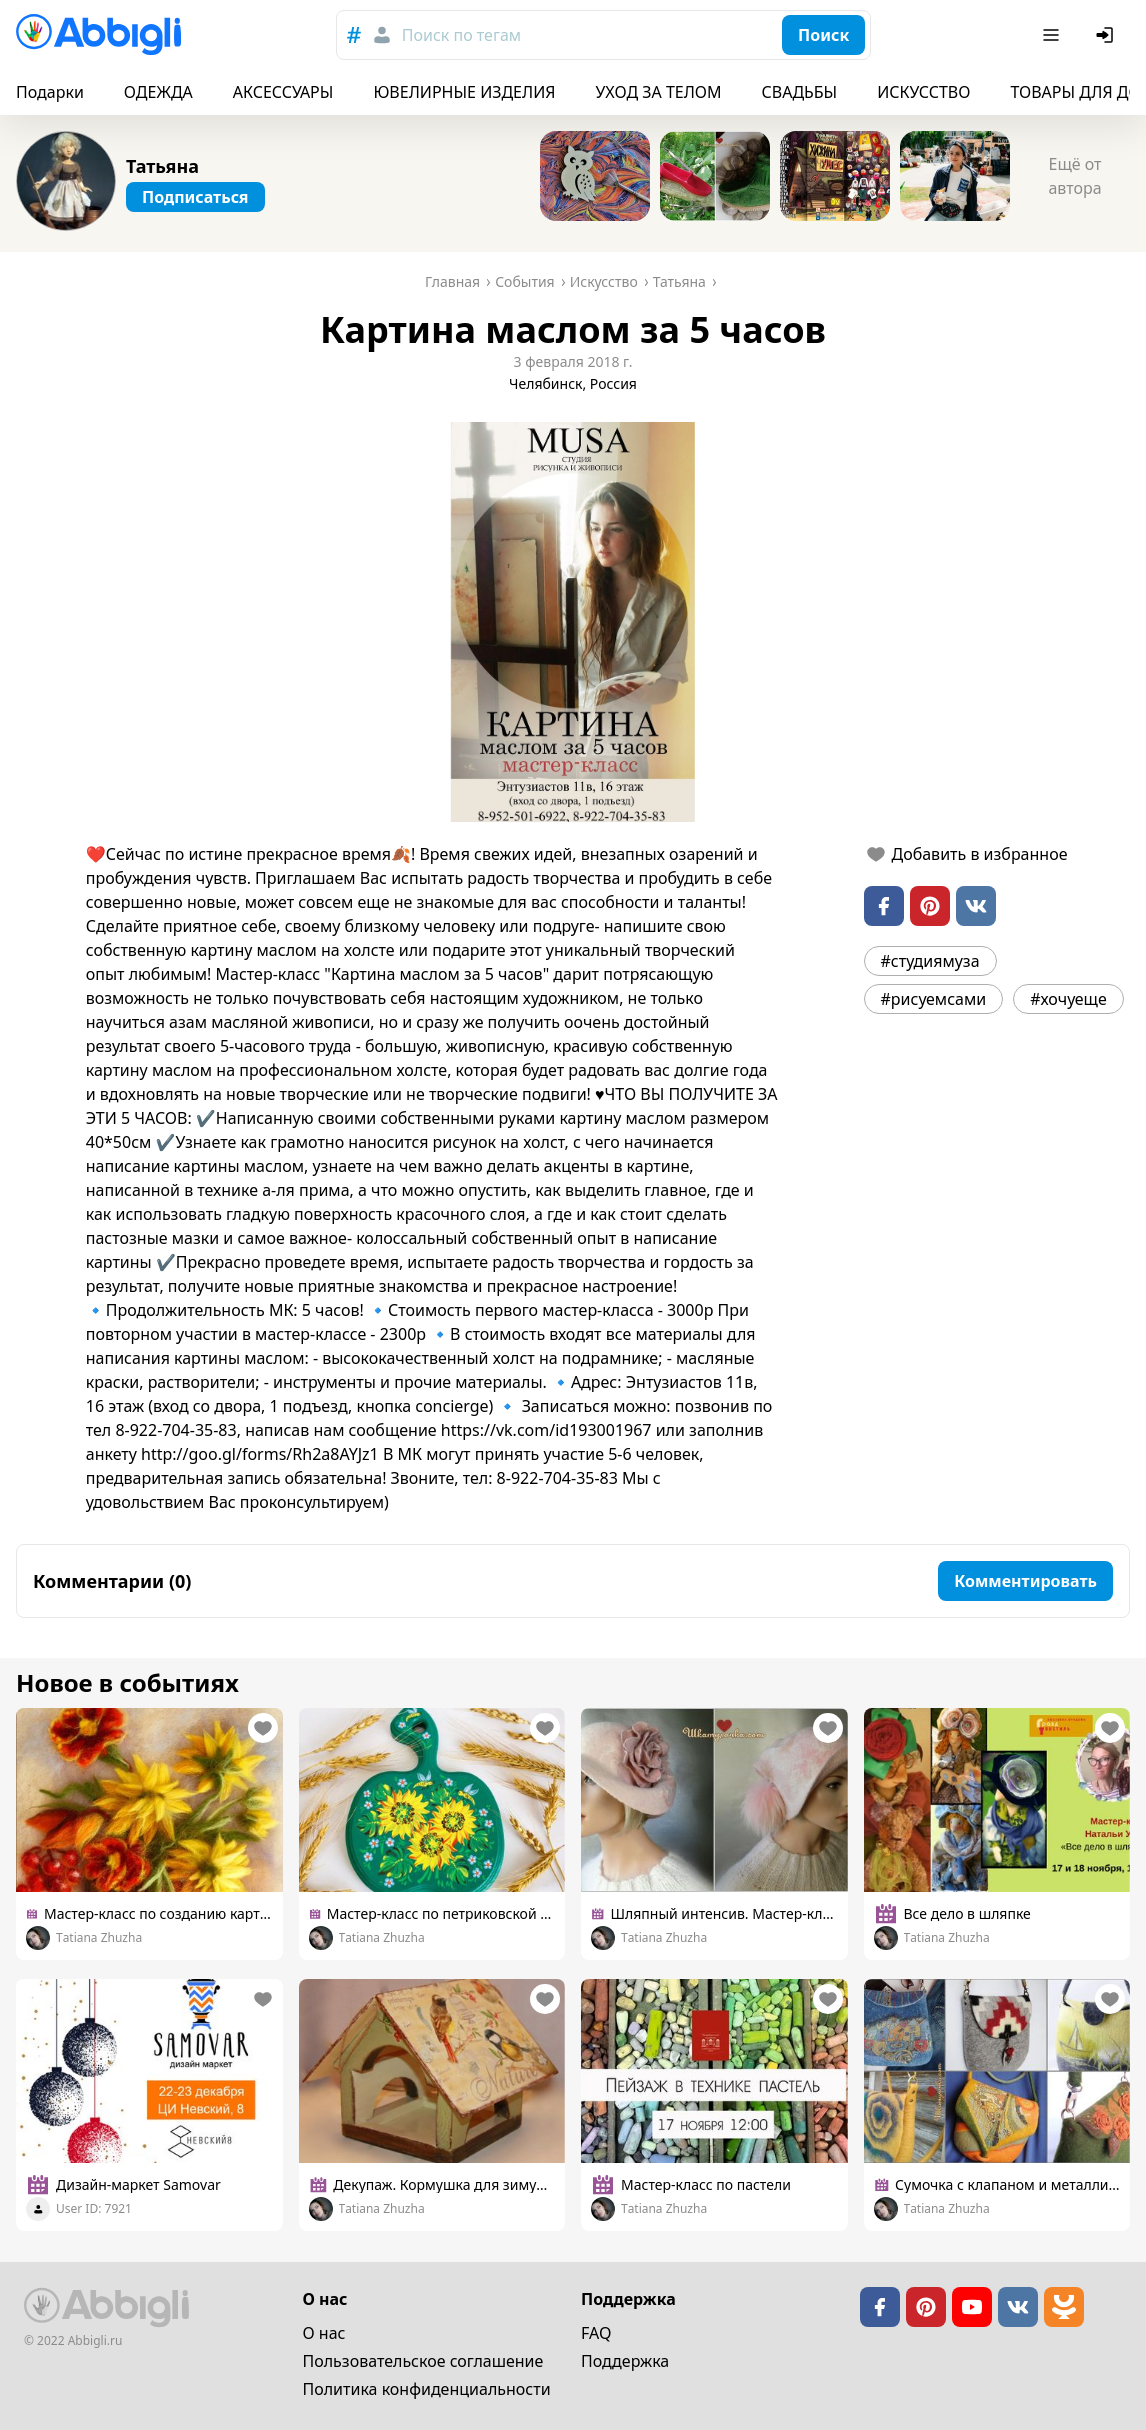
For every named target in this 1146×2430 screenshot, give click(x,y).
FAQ (596, 2333)
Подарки (50, 92)
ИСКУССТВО (923, 92)
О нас (324, 2333)
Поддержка (625, 2361)
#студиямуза (930, 961)
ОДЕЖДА (158, 92)
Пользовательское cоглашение (423, 2361)
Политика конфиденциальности (427, 2389)
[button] (573, 622)
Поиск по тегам (461, 35)
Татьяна (162, 166)
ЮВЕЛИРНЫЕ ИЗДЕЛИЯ (464, 92)
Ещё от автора (1074, 176)
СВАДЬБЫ (800, 92)
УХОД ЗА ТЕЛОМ (659, 92)
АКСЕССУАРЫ (283, 92)
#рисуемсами (934, 999)
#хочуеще (1068, 999)
